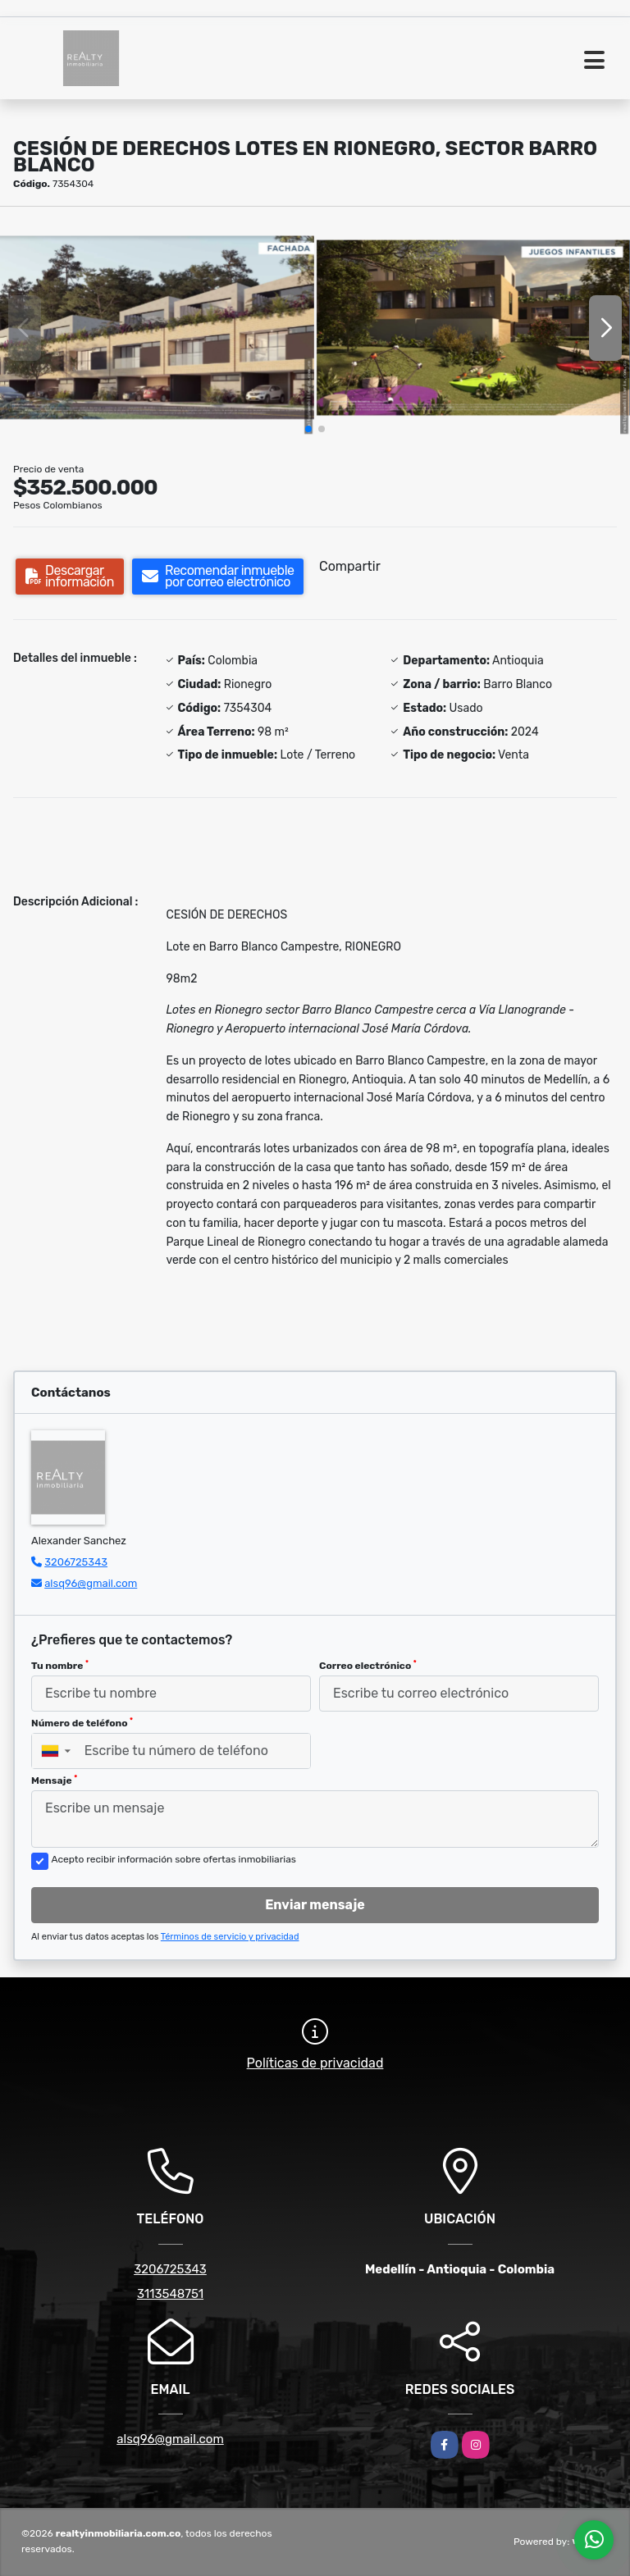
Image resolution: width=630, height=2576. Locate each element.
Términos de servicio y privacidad (230, 1936)
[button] (308, 429)
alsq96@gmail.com (90, 1583)
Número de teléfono (82, 1723)
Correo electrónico (368, 1665)
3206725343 (75, 1562)
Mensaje (54, 1780)
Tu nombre (60, 1665)
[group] (157, 327)
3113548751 (170, 2293)
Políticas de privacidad (315, 2063)
